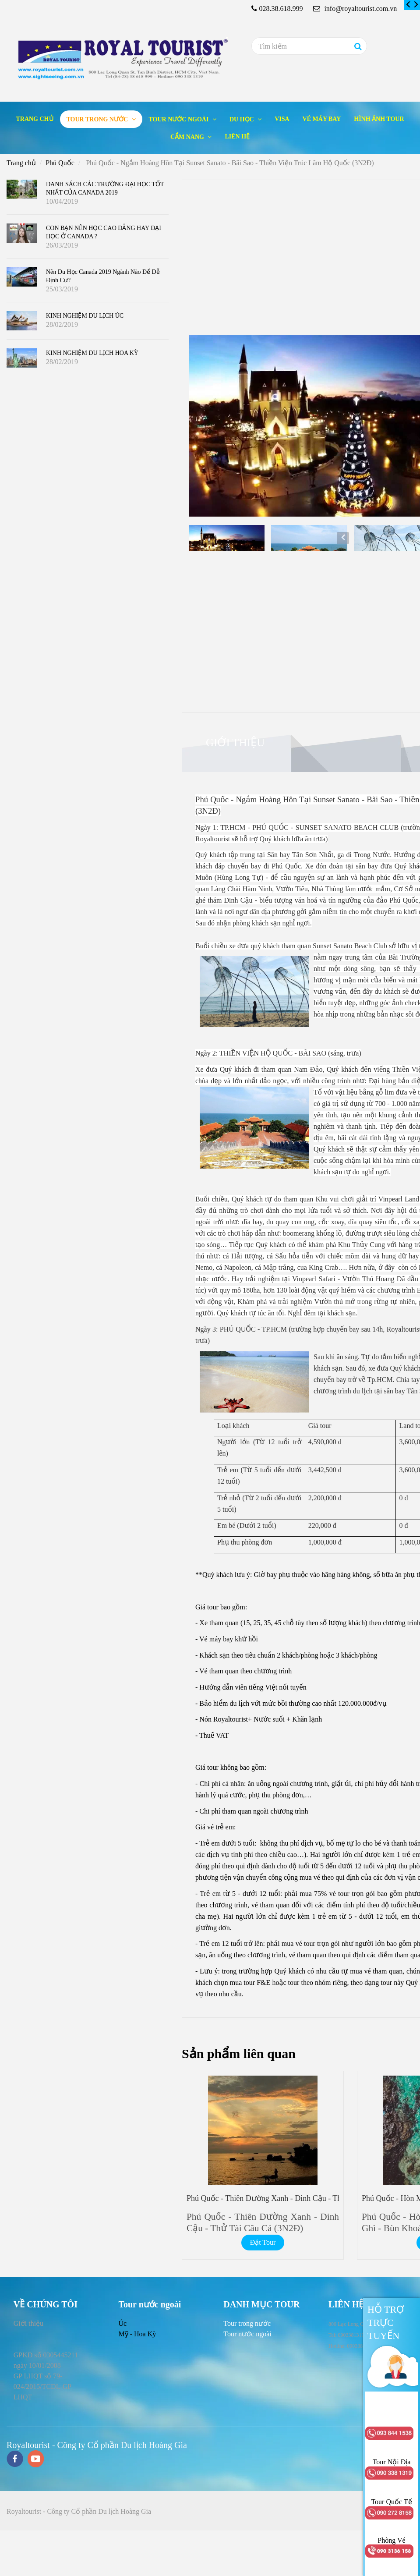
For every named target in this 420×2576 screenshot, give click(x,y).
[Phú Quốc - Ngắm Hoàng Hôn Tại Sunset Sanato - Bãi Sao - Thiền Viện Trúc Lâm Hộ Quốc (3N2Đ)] (408, 4)
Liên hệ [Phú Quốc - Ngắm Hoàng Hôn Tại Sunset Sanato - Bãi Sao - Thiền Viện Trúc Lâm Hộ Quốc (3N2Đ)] (237, 136)
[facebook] (15, 2459)
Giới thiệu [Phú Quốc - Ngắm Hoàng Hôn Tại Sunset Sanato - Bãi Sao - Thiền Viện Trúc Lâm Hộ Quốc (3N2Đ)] (235, 742)
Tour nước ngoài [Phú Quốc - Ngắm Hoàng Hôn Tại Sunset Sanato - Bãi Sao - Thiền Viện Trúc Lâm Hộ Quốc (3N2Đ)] (179, 119)
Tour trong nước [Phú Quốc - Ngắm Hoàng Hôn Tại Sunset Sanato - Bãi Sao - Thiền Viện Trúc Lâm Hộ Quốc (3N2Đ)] (98, 119)
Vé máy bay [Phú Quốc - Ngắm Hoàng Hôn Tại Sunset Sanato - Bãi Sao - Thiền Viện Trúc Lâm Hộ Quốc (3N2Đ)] (322, 119)
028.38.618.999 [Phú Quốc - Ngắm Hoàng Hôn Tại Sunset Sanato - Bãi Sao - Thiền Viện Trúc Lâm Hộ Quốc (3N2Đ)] (281, 8)
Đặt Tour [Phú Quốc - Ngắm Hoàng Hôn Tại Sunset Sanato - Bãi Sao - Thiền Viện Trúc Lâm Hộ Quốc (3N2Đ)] (263, 2242)
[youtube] (36, 2459)
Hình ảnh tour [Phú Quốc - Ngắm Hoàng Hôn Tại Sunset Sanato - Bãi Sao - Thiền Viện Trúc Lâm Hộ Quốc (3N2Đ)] (379, 119)
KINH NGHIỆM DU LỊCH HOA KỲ (92, 353)
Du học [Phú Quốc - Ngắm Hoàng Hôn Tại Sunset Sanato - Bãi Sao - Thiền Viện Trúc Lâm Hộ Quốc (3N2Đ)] (242, 119)
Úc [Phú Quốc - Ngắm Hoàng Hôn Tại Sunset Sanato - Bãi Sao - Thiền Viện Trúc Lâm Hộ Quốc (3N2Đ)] (122, 2323)
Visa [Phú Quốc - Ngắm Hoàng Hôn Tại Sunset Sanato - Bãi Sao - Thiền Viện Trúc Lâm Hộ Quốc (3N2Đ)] (282, 119)
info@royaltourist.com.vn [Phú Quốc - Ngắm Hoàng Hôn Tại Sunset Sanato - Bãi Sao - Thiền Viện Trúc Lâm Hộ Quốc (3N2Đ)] (355, 8)
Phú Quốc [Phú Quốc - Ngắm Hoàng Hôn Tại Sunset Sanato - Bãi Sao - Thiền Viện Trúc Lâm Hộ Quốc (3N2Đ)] (60, 163)
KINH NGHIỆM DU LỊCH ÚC (85, 315)
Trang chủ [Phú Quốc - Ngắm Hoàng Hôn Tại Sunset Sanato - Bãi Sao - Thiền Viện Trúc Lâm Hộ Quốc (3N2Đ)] (34, 119)
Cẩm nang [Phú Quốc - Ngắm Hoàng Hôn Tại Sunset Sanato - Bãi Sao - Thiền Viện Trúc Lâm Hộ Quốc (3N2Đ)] (188, 137)
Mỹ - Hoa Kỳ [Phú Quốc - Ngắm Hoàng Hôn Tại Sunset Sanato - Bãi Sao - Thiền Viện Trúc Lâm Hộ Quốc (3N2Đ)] (137, 2334)
